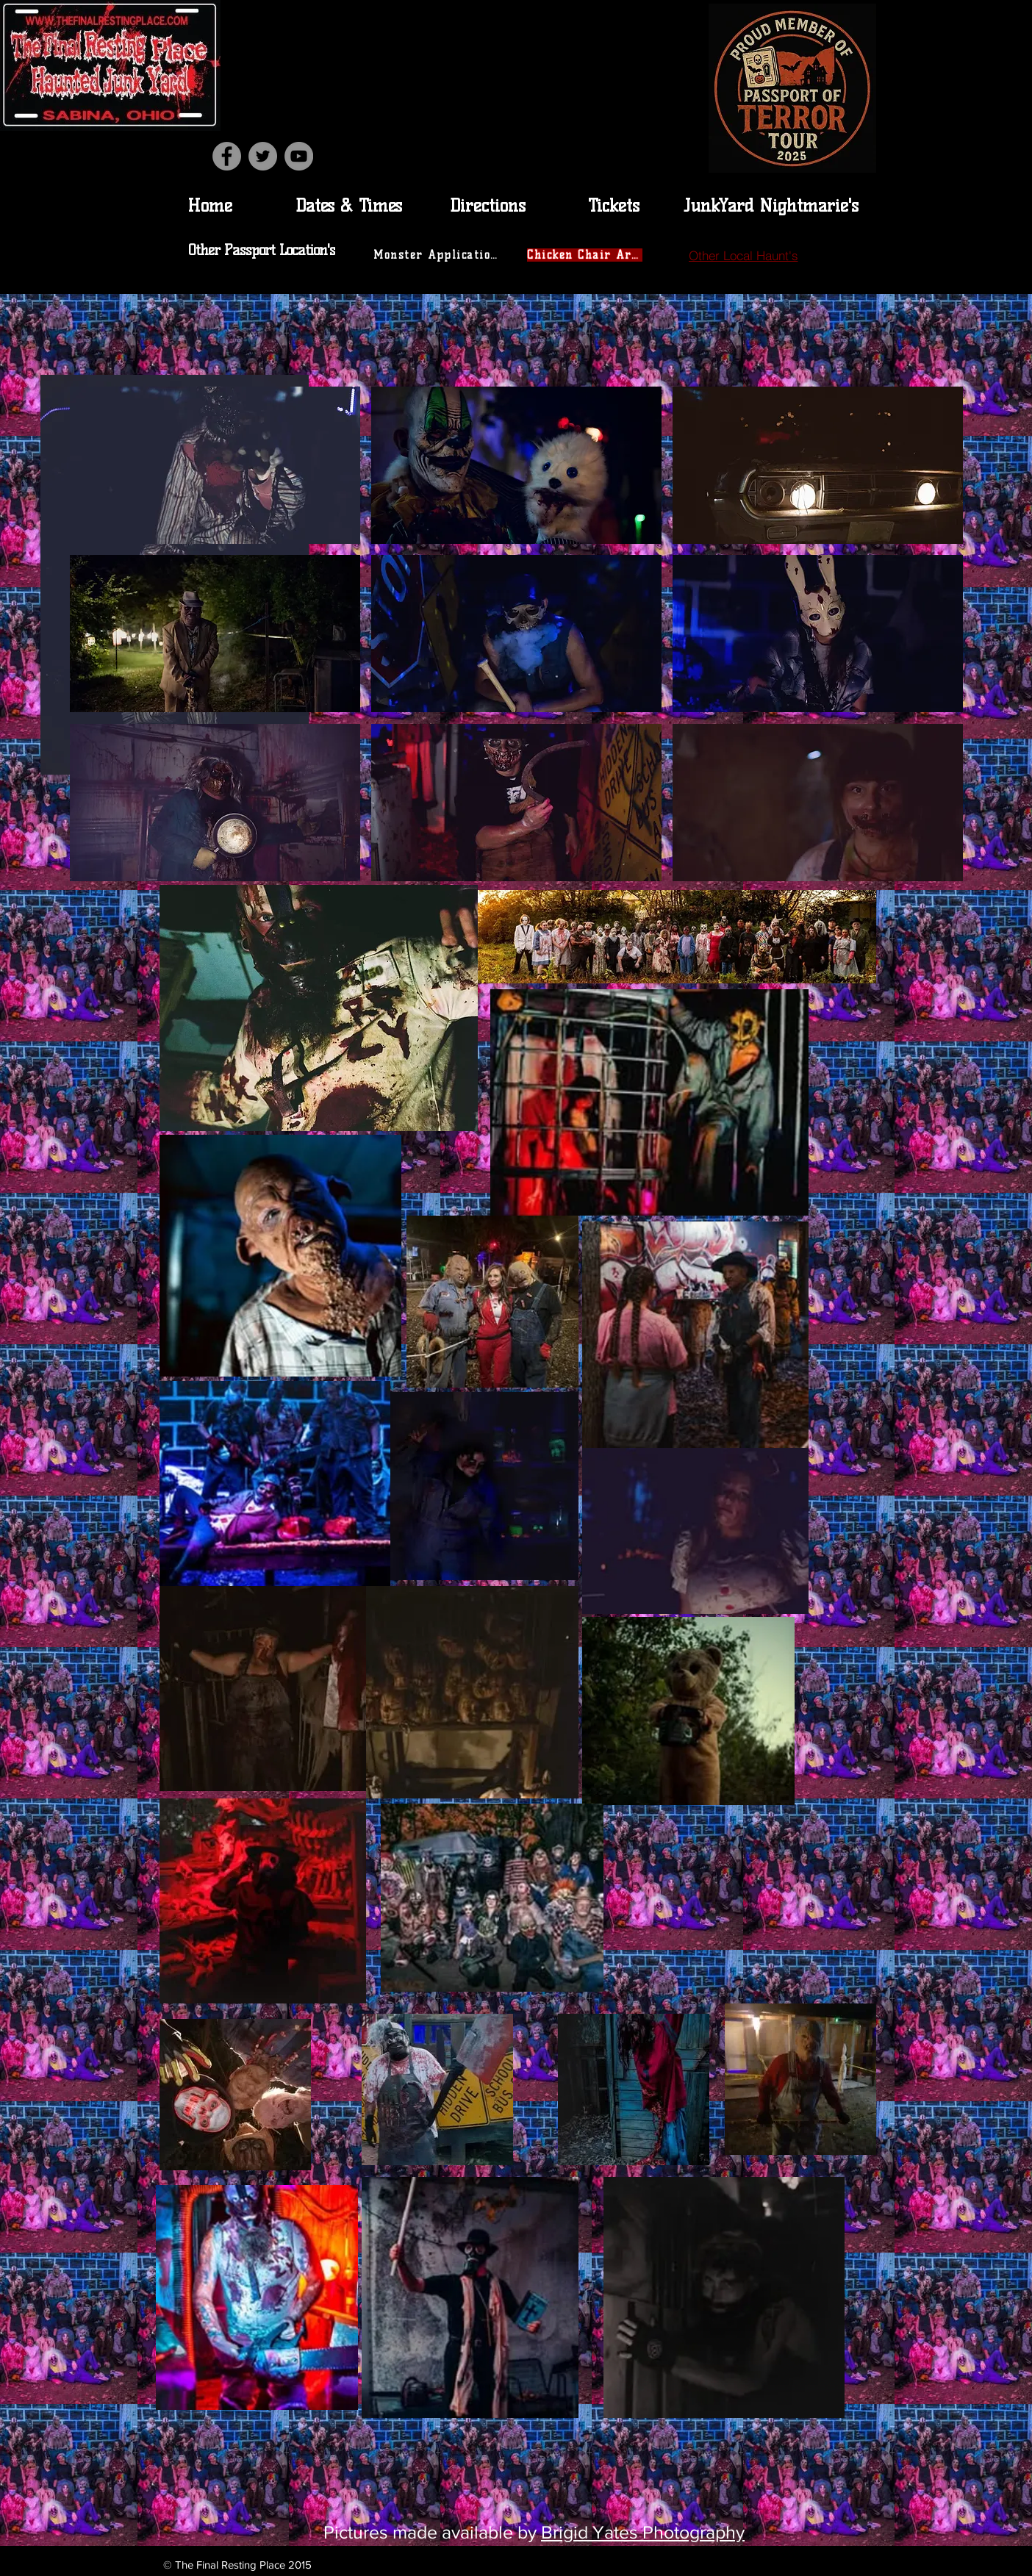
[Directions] (487, 205)
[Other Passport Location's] (262, 250)
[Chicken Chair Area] (586, 255)
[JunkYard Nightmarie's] (770, 205)
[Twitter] (262, 156)
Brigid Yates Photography (643, 2532)
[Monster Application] (436, 255)
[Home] (209, 205)
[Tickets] (614, 205)
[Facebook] (226, 156)
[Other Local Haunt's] (743, 255)
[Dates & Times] (348, 205)
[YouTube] (298, 156)
